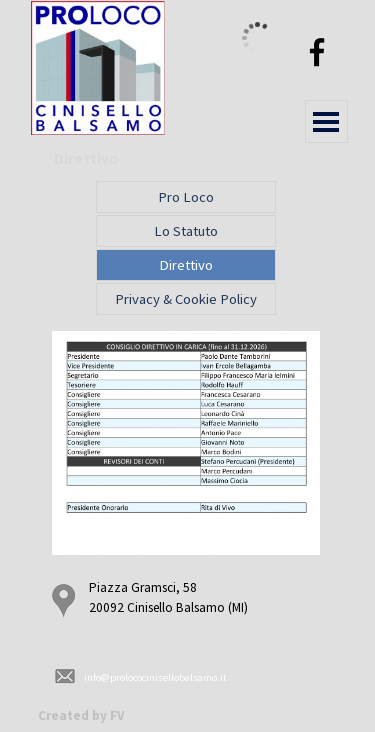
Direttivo (186, 265)
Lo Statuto (186, 231)
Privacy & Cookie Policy (186, 299)
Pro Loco (186, 197)
